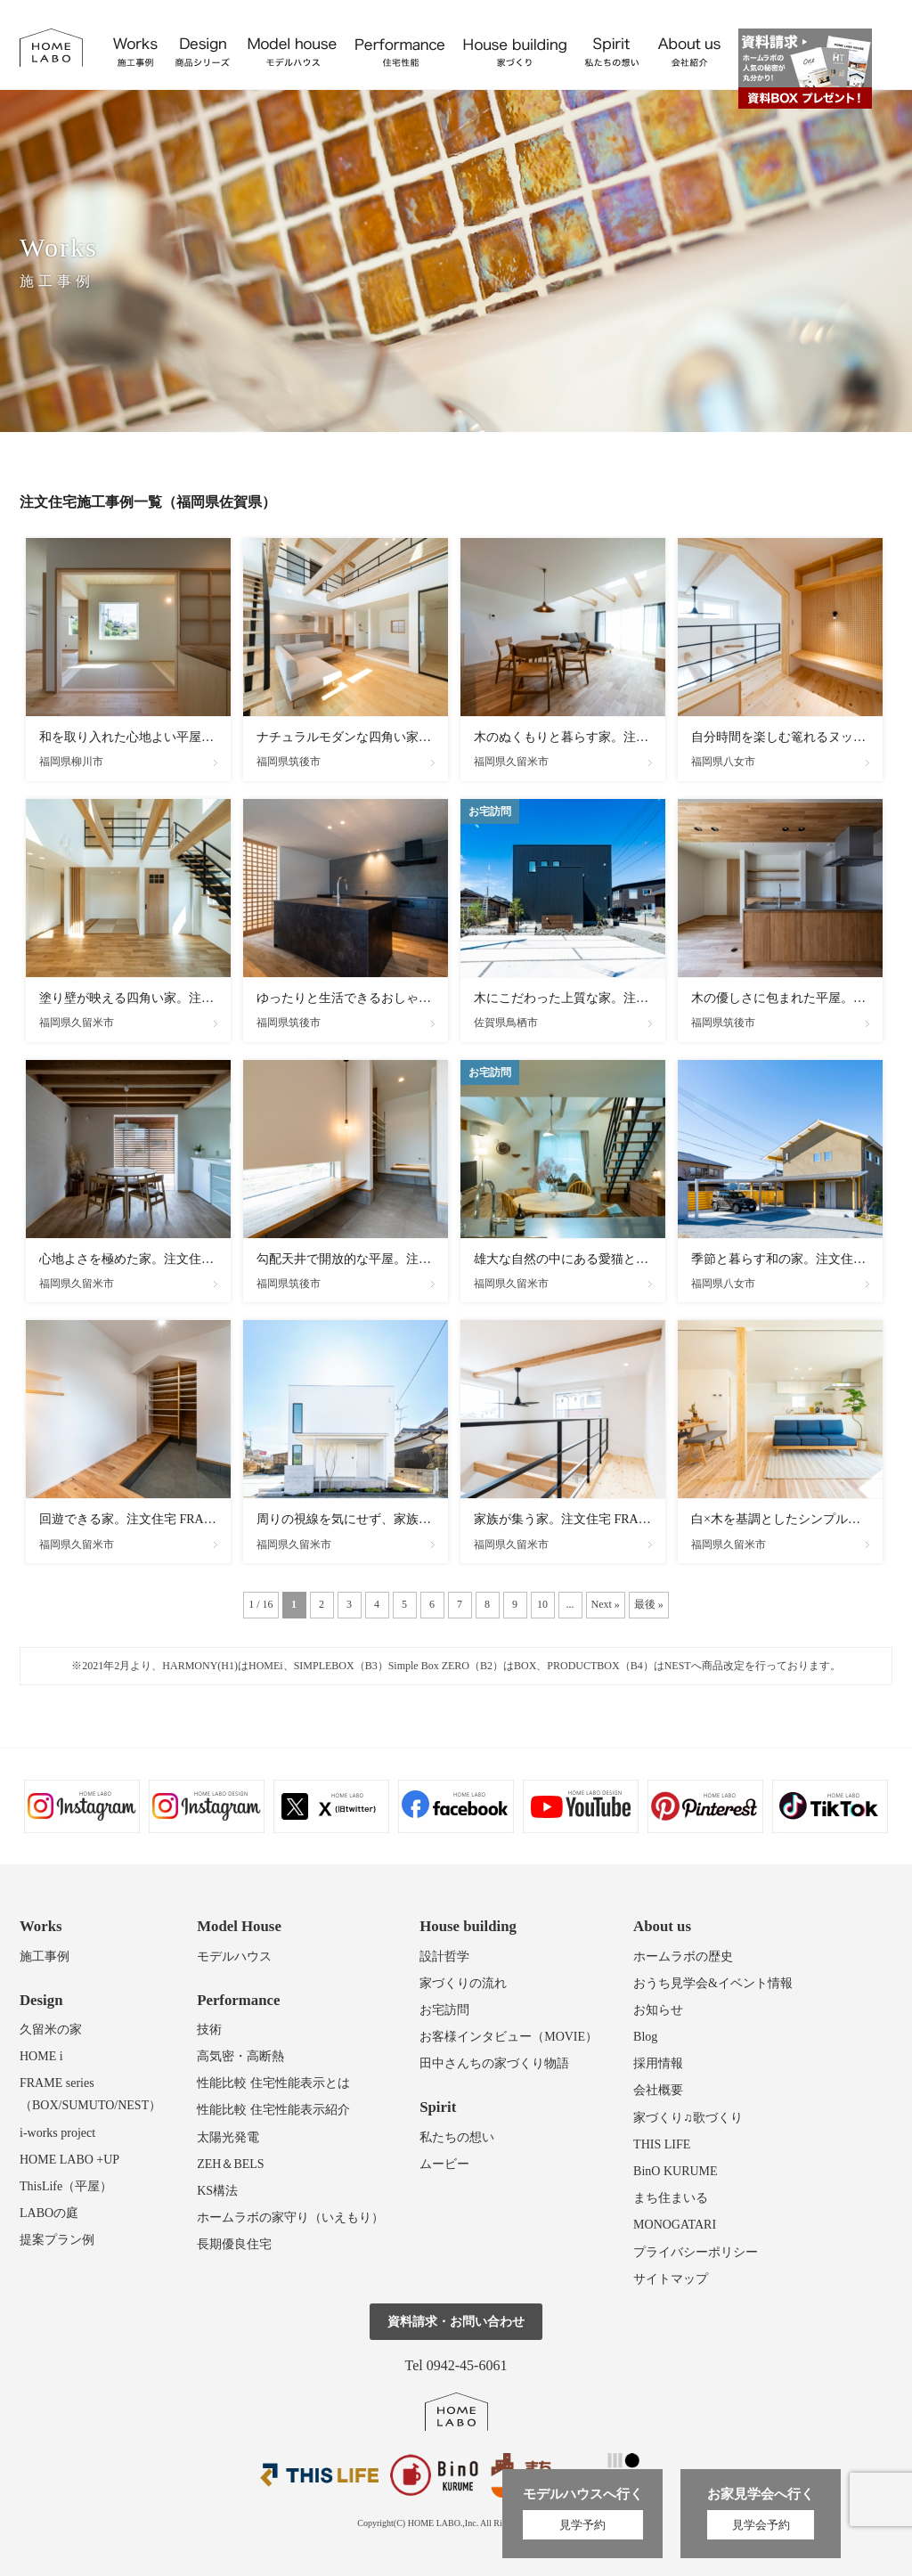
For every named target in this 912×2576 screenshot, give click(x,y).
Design (41, 2000)
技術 (209, 2029)
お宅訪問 (444, 2010)
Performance (238, 2000)
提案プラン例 (57, 2239)
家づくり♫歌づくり (688, 2117)
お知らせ (658, 2010)
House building (468, 1926)
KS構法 (217, 2190)
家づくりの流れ (463, 1983)
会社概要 (658, 2090)
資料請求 (805, 69)
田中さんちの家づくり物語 (494, 2063)
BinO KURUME (675, 2171)
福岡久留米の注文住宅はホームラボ (51, 48)
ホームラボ (456, 2412)
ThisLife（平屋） (66, 2186)
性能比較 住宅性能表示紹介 (273, 2109)
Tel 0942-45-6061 (456, 2365)
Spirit (437, 2107)
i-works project (57, 2133)
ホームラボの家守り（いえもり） (290, 2217)
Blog (645, 2036)
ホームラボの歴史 (683, 1956)
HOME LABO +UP (69, 2159)
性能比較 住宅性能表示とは (273, 2083)
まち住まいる (670, 2198)
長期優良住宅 (234, 2244)
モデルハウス (234, 1956)
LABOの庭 (49, 2213)
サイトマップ (670, 2279)
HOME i (41, 2056)
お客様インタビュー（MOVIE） (508, 2036)
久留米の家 (51, 2029)
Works (41, 1926)
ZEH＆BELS (230, 2164)
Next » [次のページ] (605, 1604)
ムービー (444, 2164)
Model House (239, 1926)
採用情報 (658, 2063)
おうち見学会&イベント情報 (713, 1983)
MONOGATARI (674, 2224)
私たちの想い (456, 2137)
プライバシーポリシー (695, 2252)
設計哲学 (444, 1956)
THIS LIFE (661, 2144)
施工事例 (44, 1956)
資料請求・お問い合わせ (456, 2321)
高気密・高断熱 (240, 2056)
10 (542, 1604)
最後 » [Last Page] (649, 1604)
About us (662, 1926)
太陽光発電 (228, 2137)
